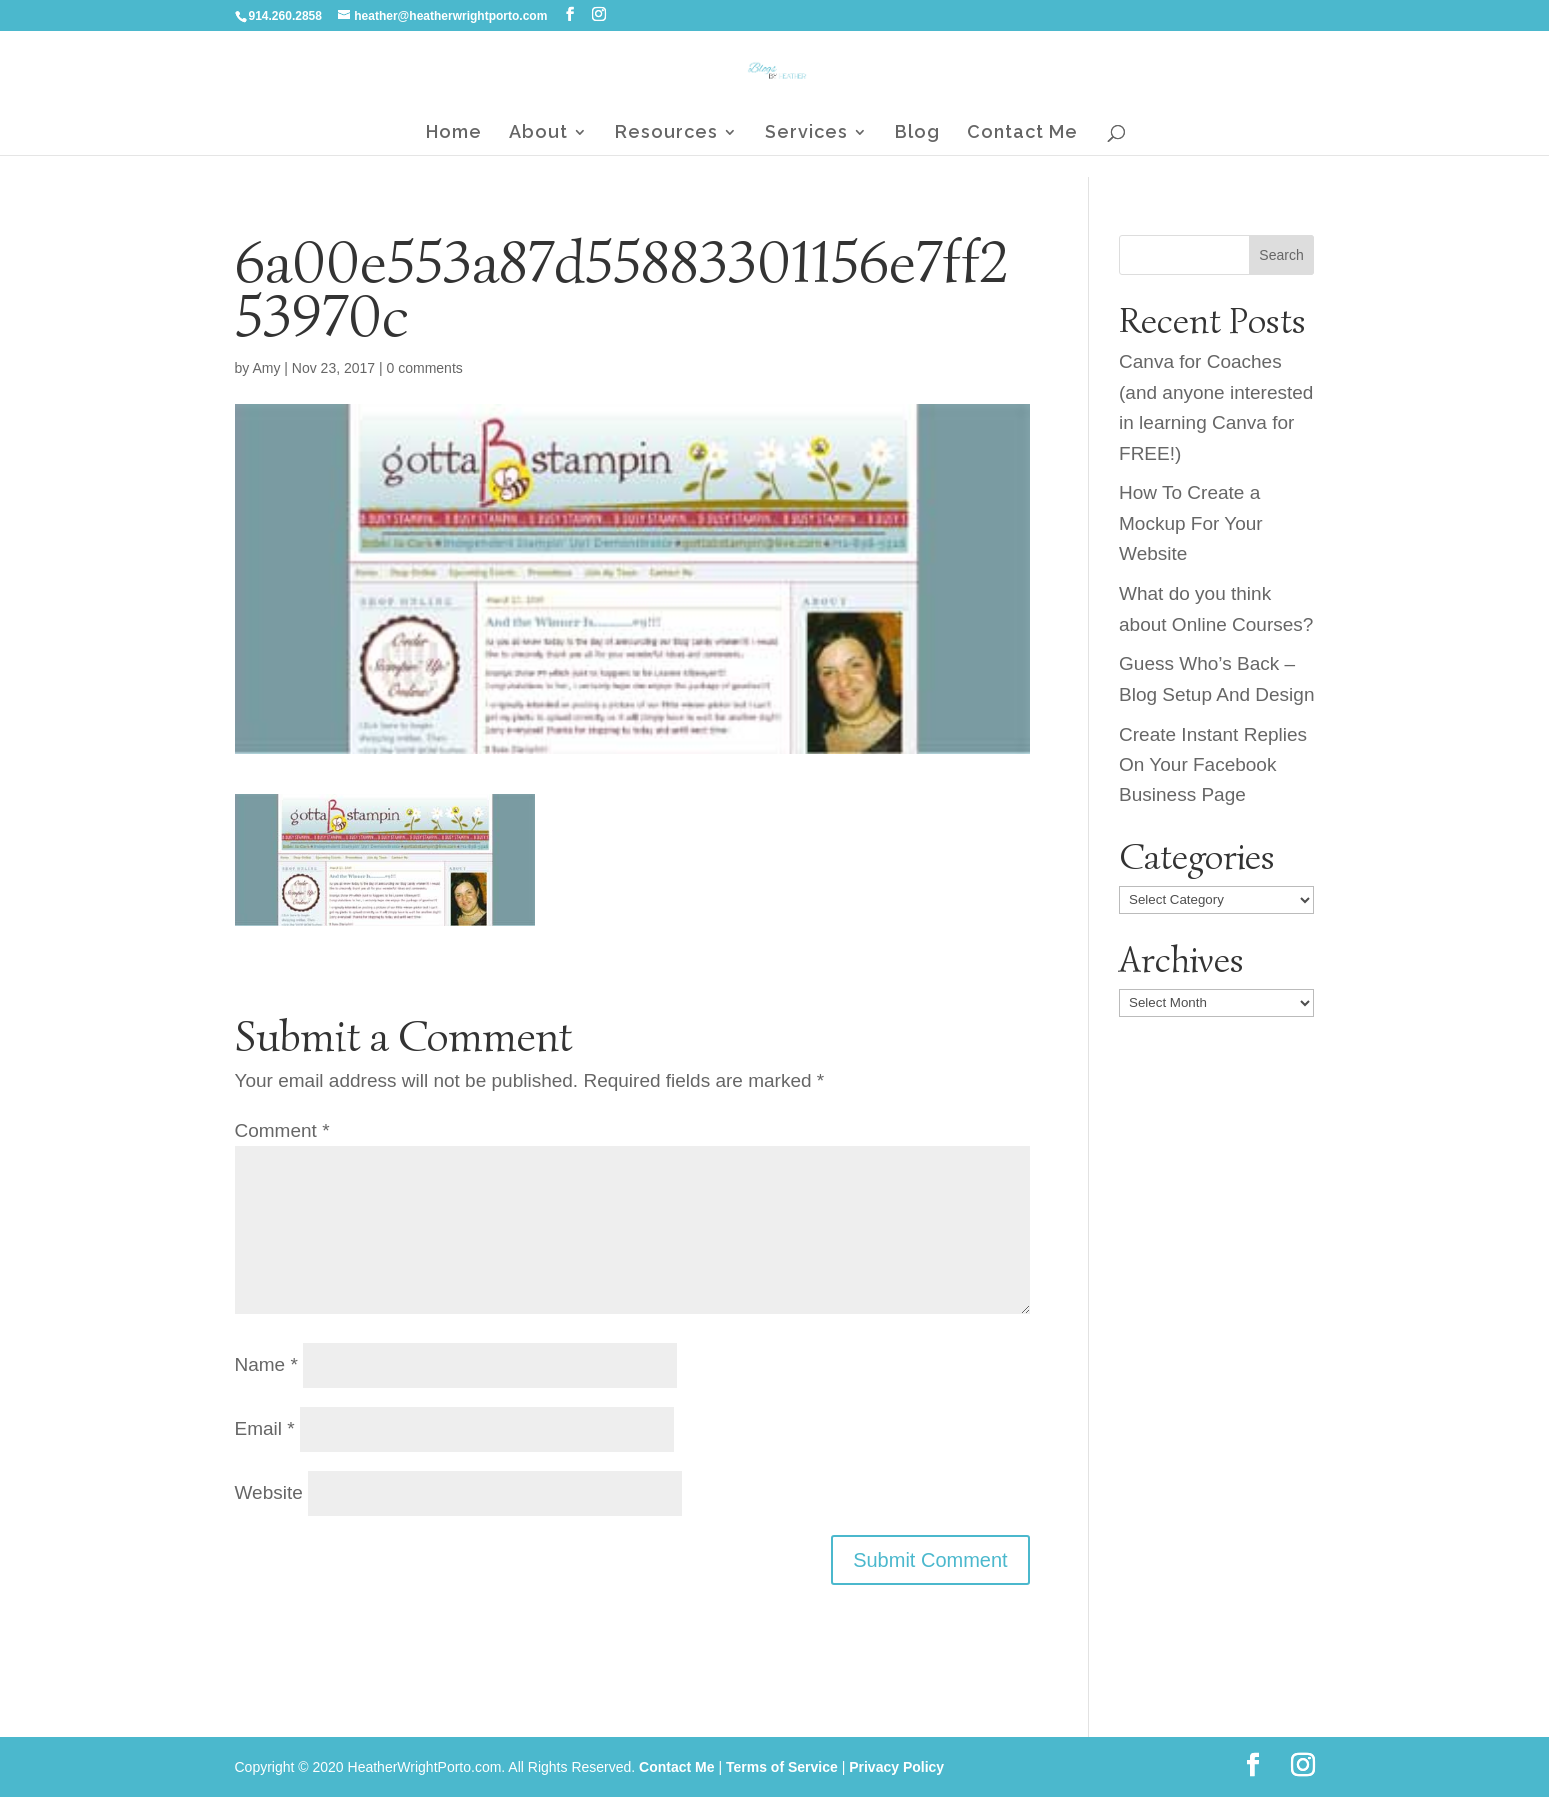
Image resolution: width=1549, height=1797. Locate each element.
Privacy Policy (896, 1767)
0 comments (425, 368)
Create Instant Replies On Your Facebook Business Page (1213, 765)
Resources (666, 133)
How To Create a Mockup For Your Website (1191, 523)
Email (265, 1428)
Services (806, 133)
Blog (917, 133)
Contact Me (1022, 133)
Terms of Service (782, 1767)
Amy (266, 368)
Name (266, 1364)
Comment (282, 1130)
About (538, 133)
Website (269, 1492)
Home (454, 133)
